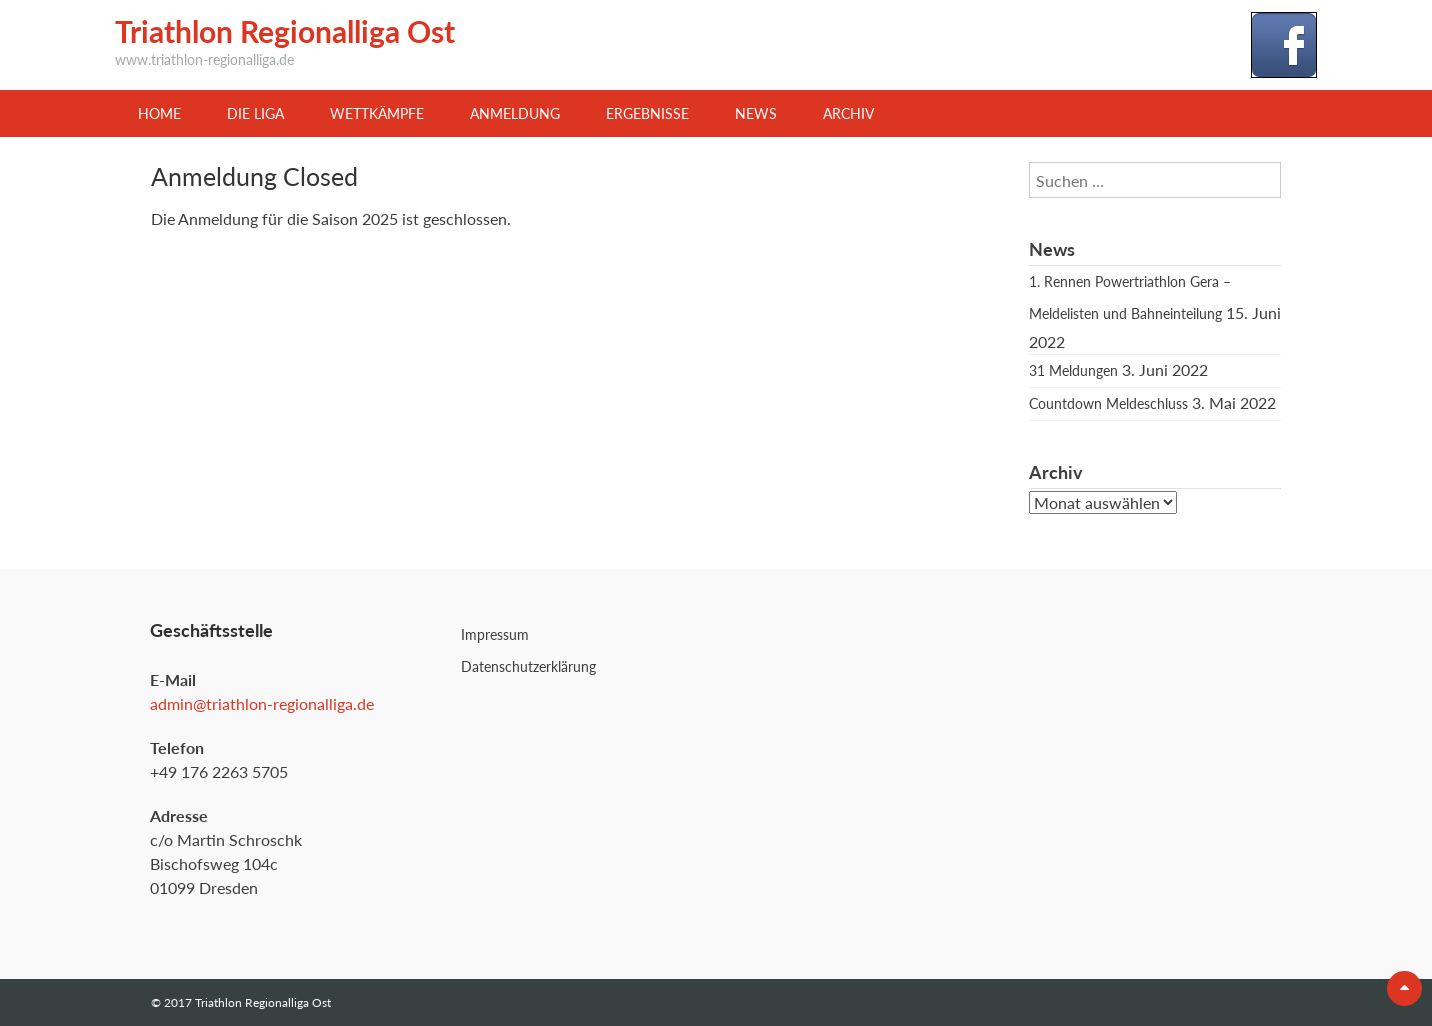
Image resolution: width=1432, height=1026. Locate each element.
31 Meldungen (1073, 370)
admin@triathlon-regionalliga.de (262, 703)
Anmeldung (515, 113)
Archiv (848, 113)
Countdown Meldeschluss (1108, 403)
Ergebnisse (647, 113)
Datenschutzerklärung (528, 666)
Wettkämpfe (377, 113)
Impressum (495, 634)
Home (159, 113)
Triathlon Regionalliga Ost (285, 31)
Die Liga (255, 113)
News (756, 113)
